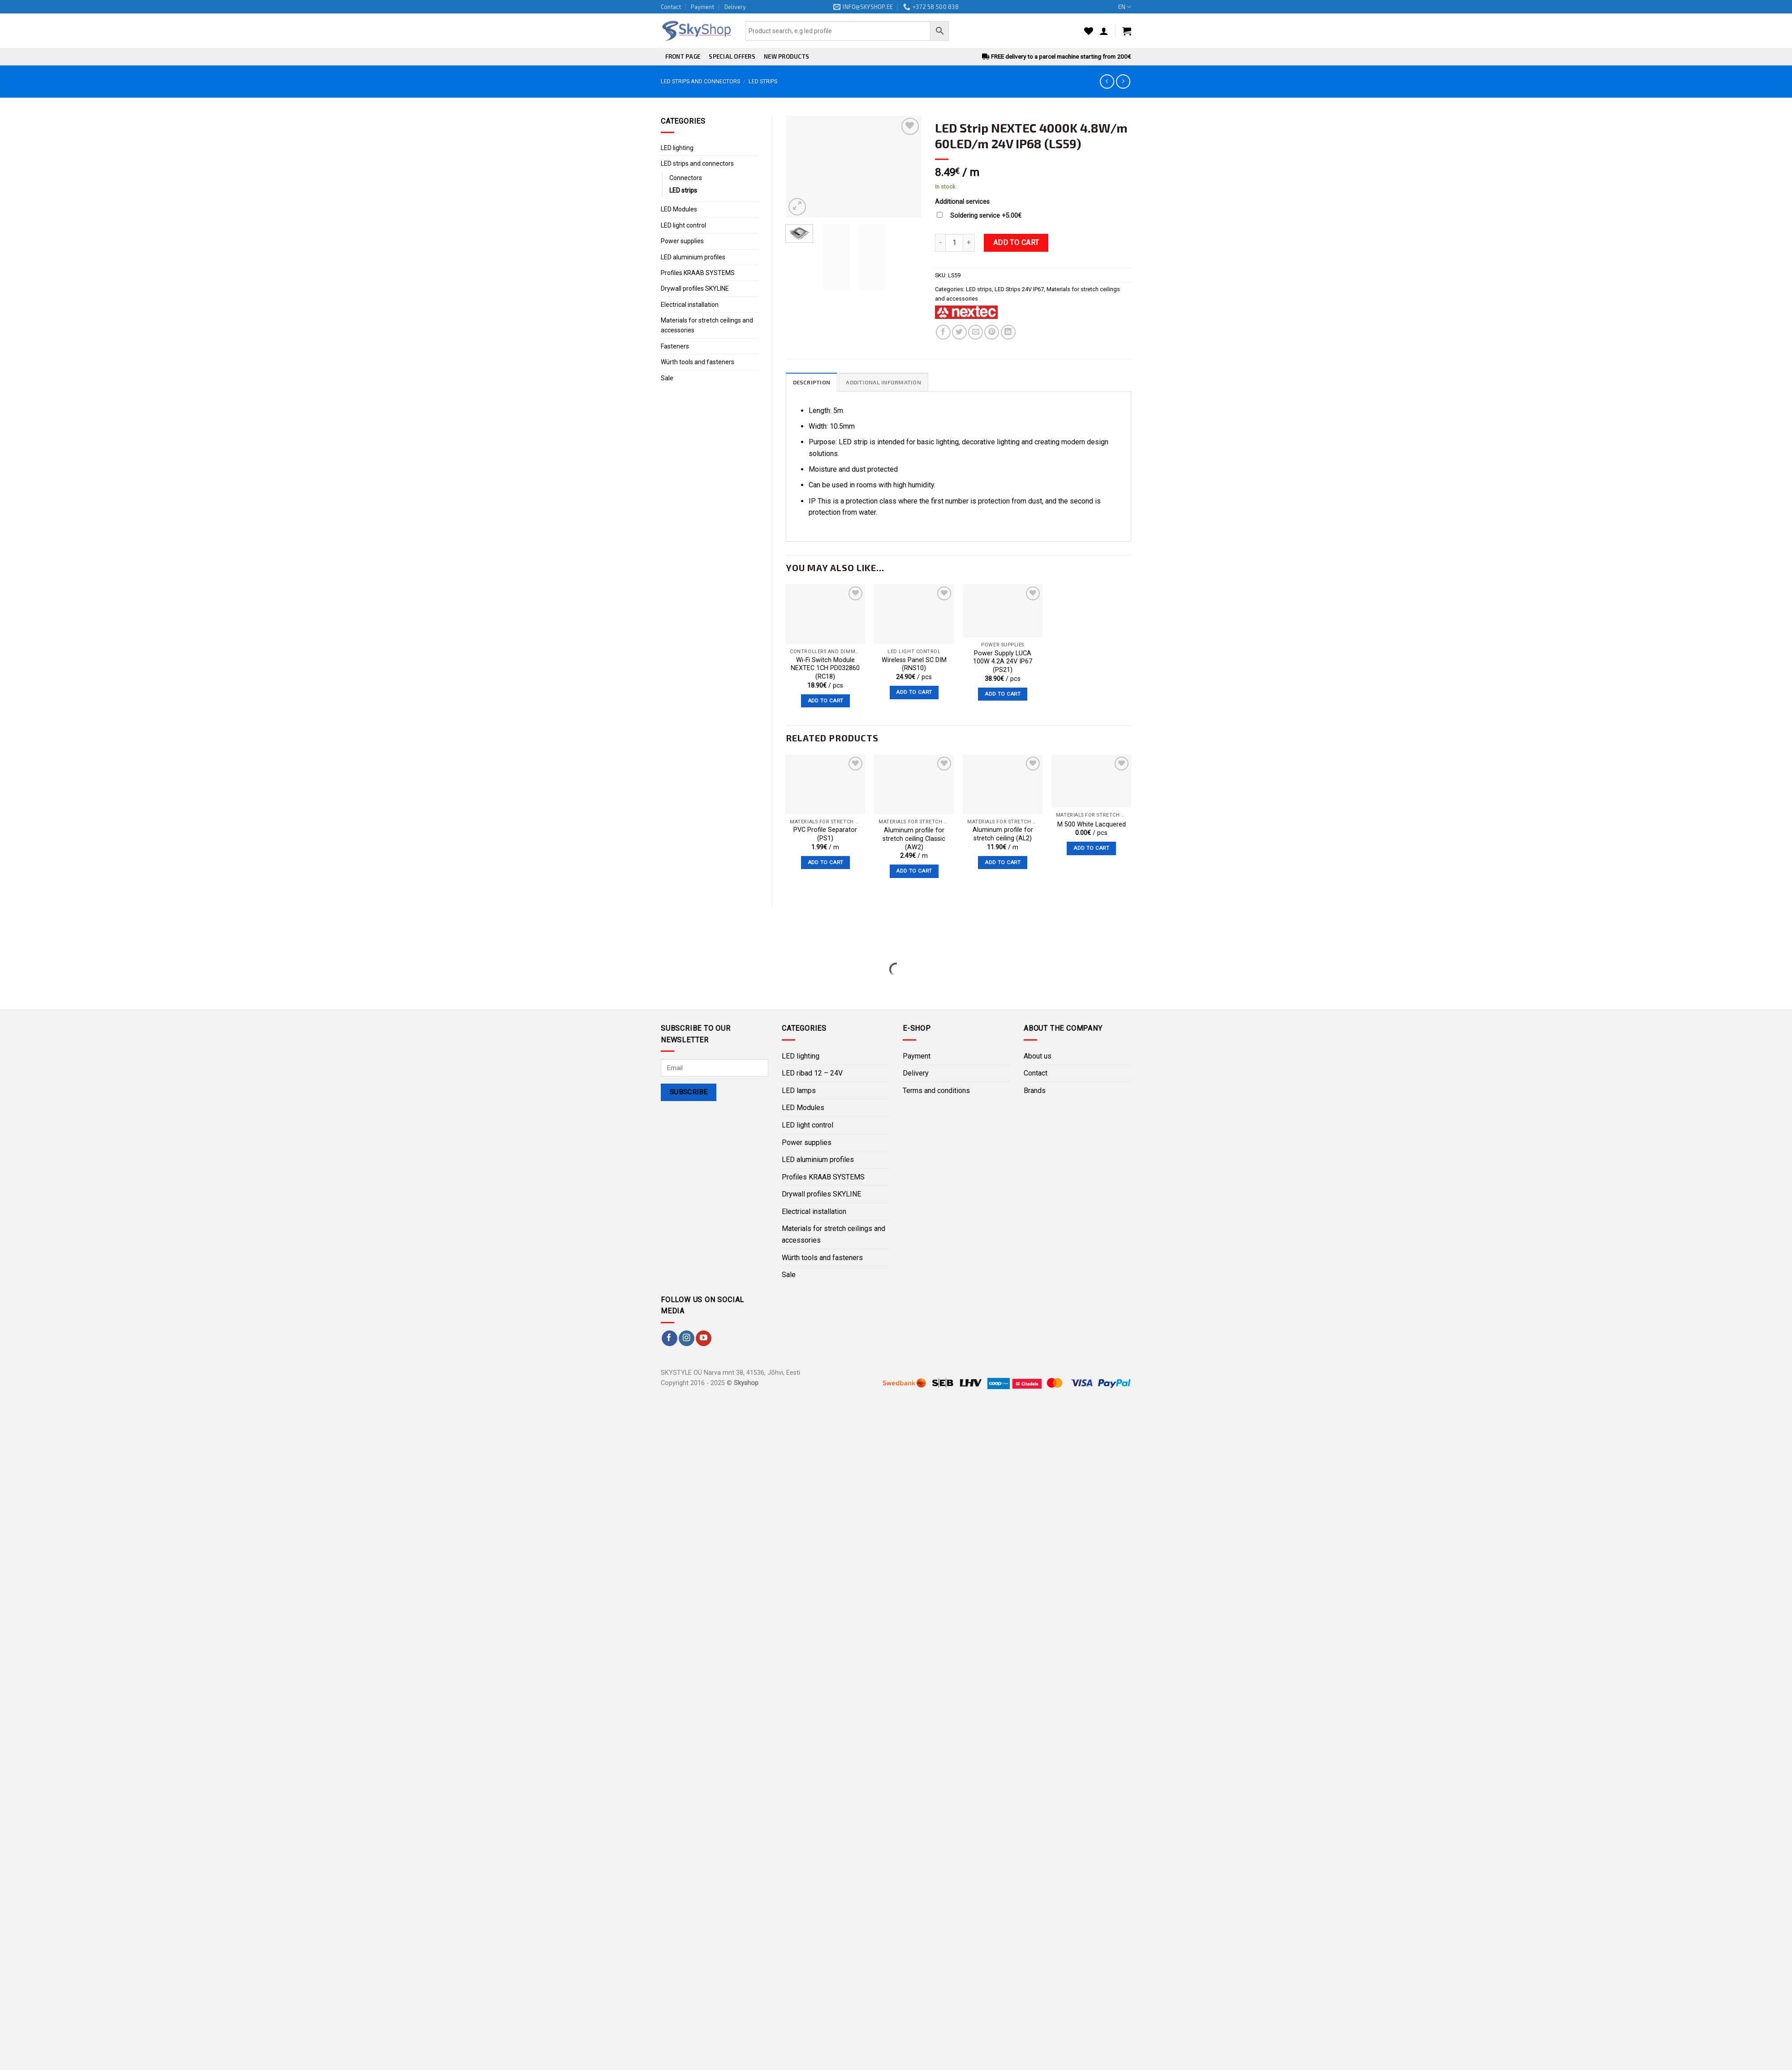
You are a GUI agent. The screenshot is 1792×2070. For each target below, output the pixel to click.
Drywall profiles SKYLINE (695, 288)
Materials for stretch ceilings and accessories (707, 325)
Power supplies (682, 241)
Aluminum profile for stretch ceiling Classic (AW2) (914, 839)
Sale (667, 378)
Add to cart (1016, 242)
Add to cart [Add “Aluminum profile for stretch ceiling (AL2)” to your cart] (1003, 862)
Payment (702, 6)
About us (1037, 1056)
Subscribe (689, 1093)
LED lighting (677, 147)
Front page (683, 56)
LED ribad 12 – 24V (812, 1073)
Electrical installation (690, 304)
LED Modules (679, 209)
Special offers (732, 56)
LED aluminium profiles (693, 257)
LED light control (683, 225)
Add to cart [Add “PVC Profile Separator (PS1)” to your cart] (826, 862)
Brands (1035, 1090)
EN (1124, 7)
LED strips (763, 81)
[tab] (812, 382)
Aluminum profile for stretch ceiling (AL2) (1003, 834)
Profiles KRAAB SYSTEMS (698, 272)
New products (786, 56)
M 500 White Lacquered (1091, 824)
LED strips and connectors (700, 81)
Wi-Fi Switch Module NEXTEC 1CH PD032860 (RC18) (825, 668)
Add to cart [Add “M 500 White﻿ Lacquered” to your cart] (1091, 848)
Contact (671, 6)
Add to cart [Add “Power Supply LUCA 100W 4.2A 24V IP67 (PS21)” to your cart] (1003, 694)
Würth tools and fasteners (697, 362)
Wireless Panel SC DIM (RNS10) (914, 664)
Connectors (685, 177)
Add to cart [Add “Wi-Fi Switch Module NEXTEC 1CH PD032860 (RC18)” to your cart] (826, 700)
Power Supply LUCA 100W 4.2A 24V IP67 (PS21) (1002, 662)
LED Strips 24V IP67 (1019, 289)
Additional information (885, 382)
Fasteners (675, 346)
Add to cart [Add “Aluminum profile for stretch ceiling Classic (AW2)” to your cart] (914, 871)
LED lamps (799, 1090)
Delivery (735, 6)
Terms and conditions (936, 1090)
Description (812, 382)
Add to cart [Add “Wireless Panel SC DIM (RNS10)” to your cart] (914, 692)
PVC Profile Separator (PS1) (825, 834)
